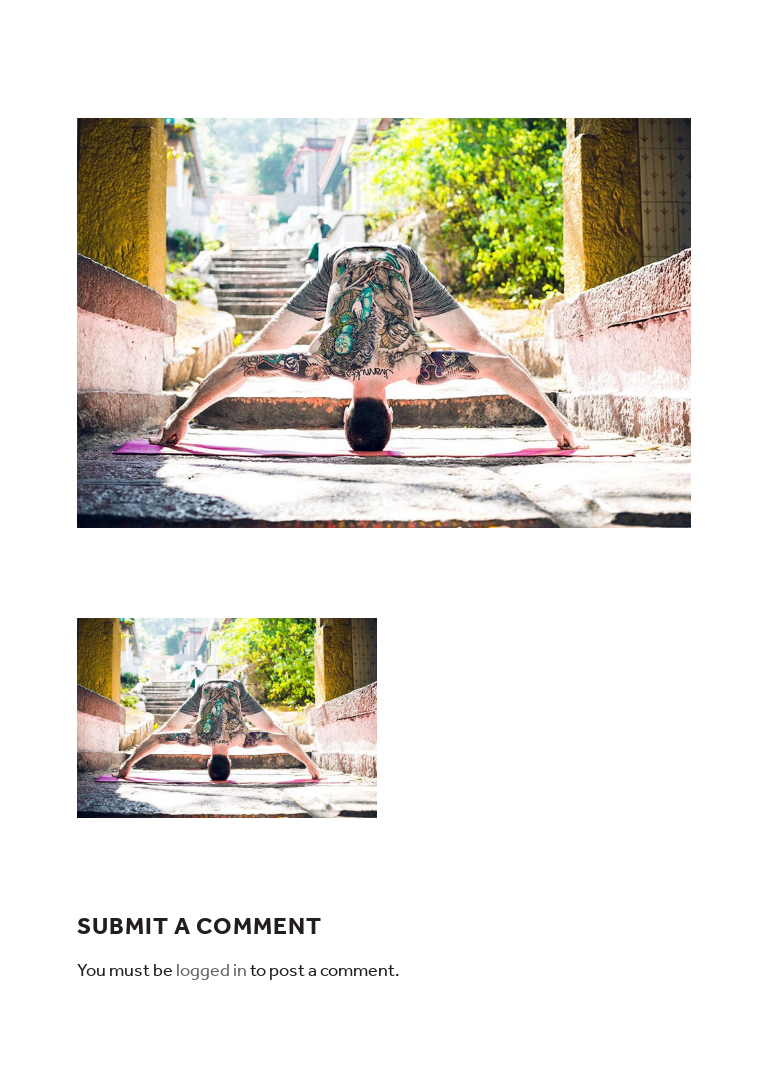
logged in (211, 970)
